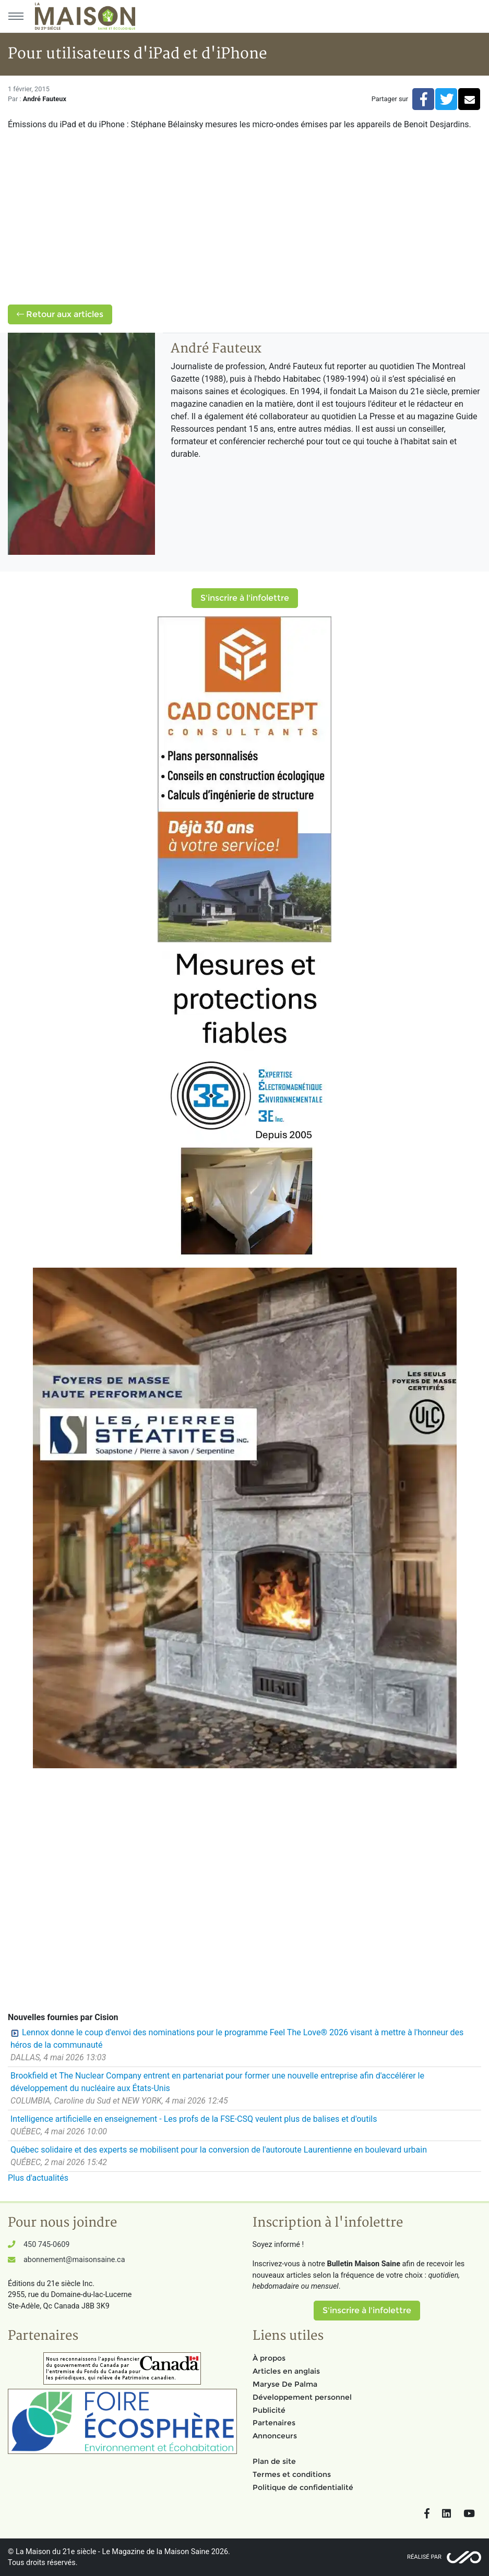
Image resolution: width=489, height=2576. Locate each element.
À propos (269, 2358)
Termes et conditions (292, 2474)
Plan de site (274, 2461)
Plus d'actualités (38, 2178)
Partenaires (274, 2422)
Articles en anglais (286, 2371)
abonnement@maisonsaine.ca (74, 2259)
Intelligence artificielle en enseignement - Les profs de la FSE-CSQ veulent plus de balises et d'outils (193, 2119)
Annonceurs (275, 2435)
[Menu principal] (16, 16)
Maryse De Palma (285, 2384)
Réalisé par (424, 2557)
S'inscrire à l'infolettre (244, 598)
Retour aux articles (60, 314)
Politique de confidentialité (303, 2487)
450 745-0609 (46, 2244)
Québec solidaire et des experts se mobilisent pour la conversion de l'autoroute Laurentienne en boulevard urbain (218, 2150)
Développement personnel (302, 2397)
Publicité (269, 2410)
